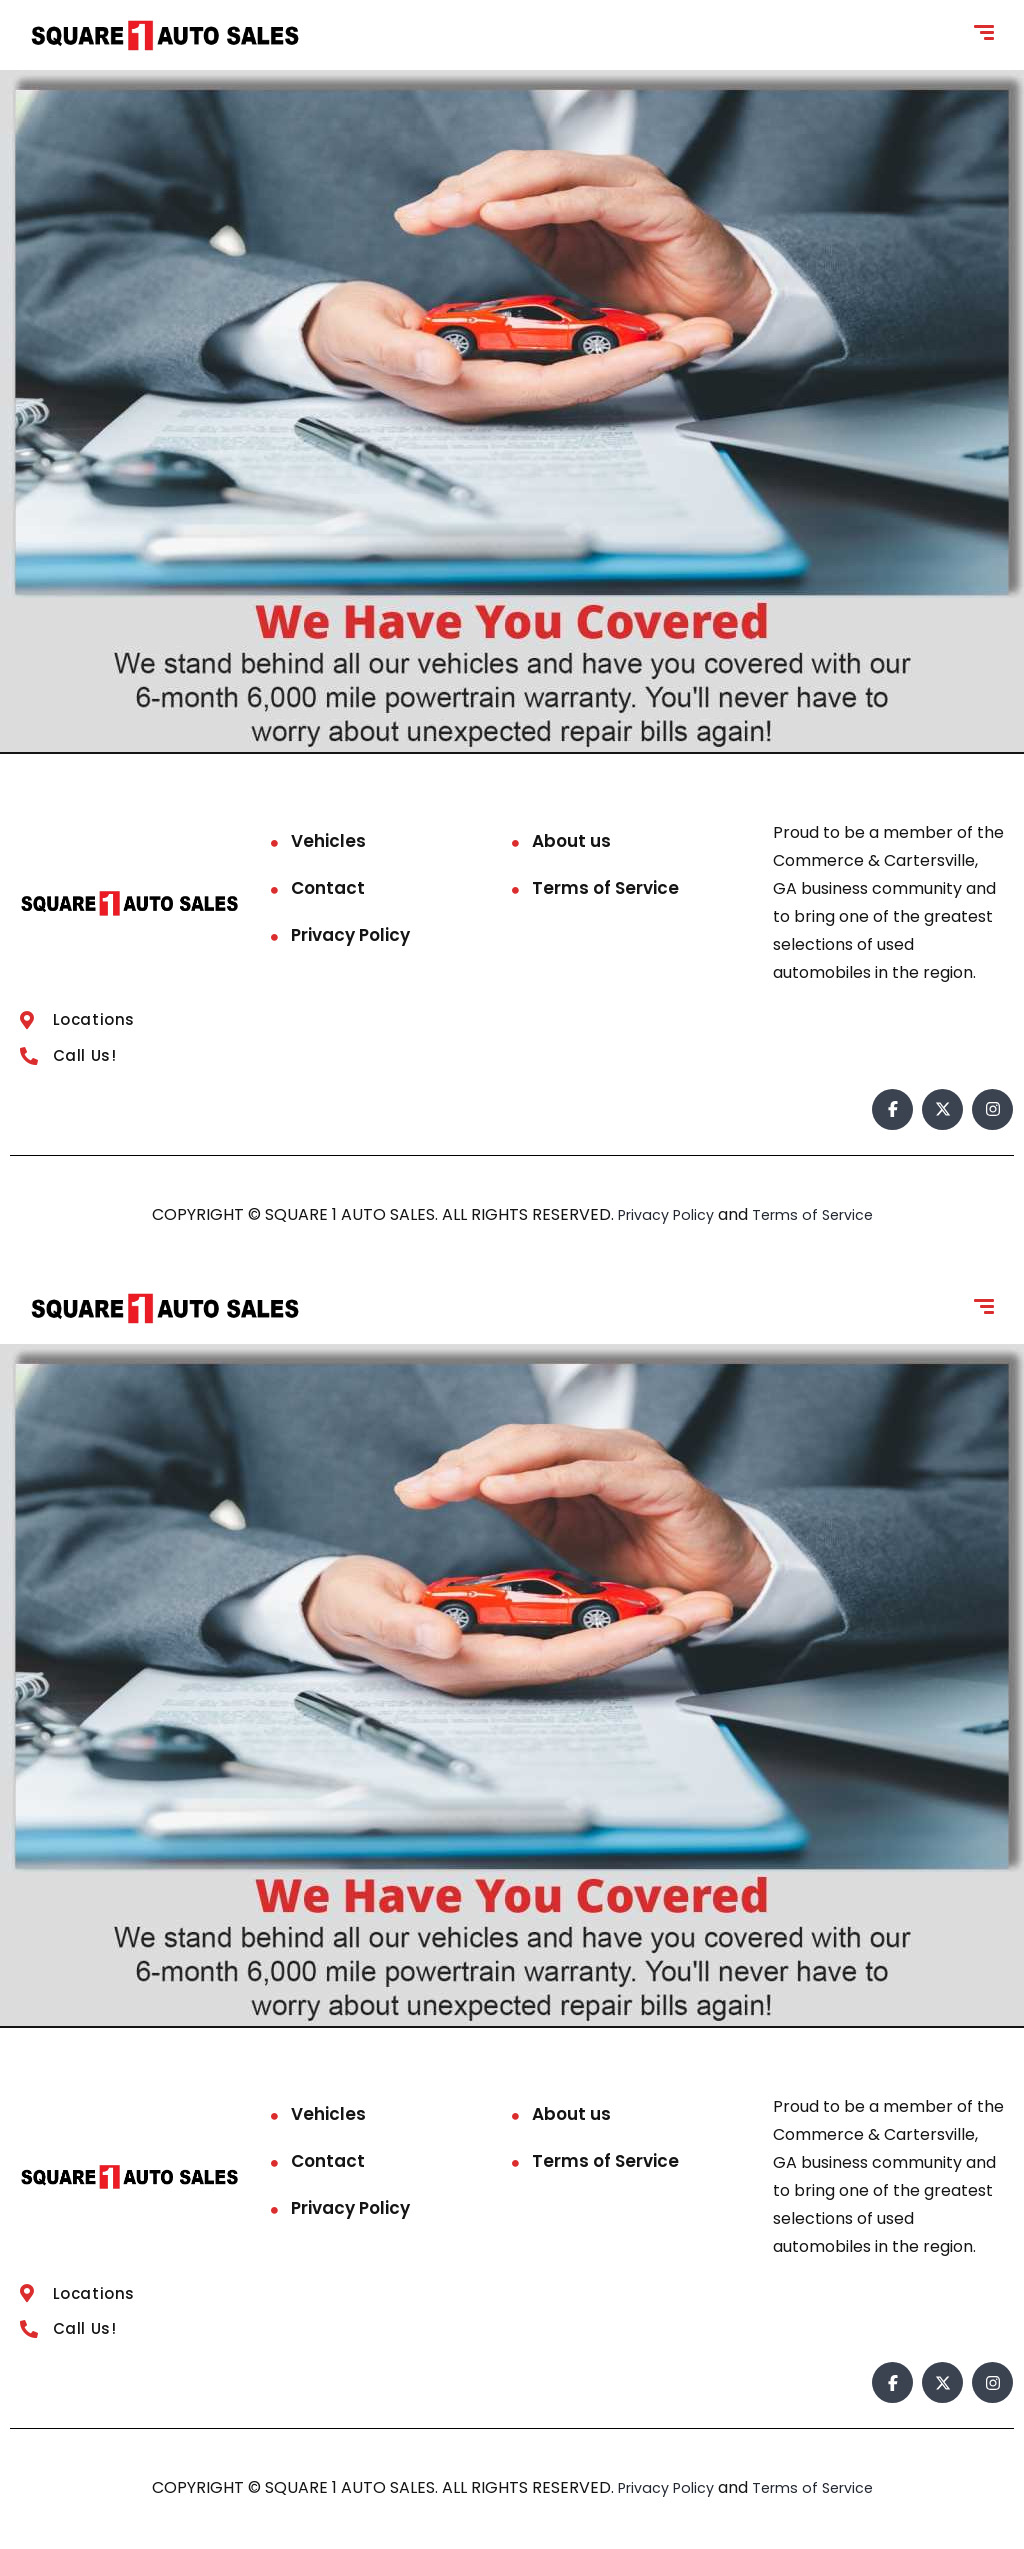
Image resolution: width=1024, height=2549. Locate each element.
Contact (328, 888)
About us (571, 841)
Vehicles (328, 841)
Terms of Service (605, 888)
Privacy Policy (350, 935)
